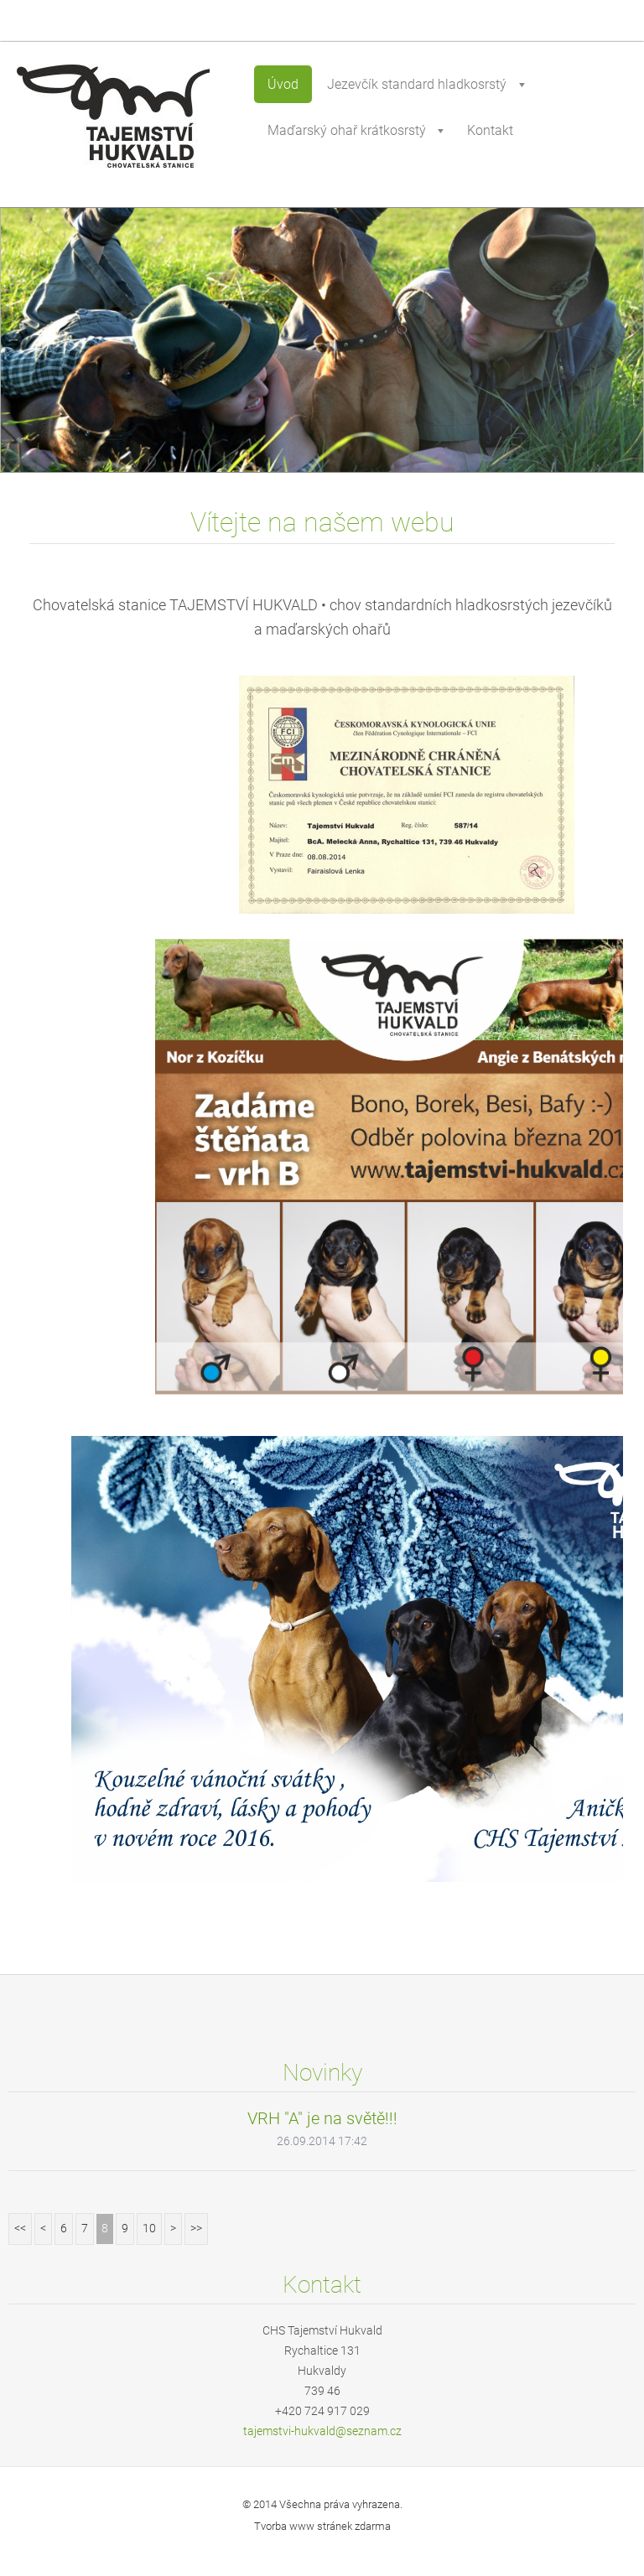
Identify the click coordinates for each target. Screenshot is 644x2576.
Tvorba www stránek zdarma (322, 2526)
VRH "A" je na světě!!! (322, 2118)
